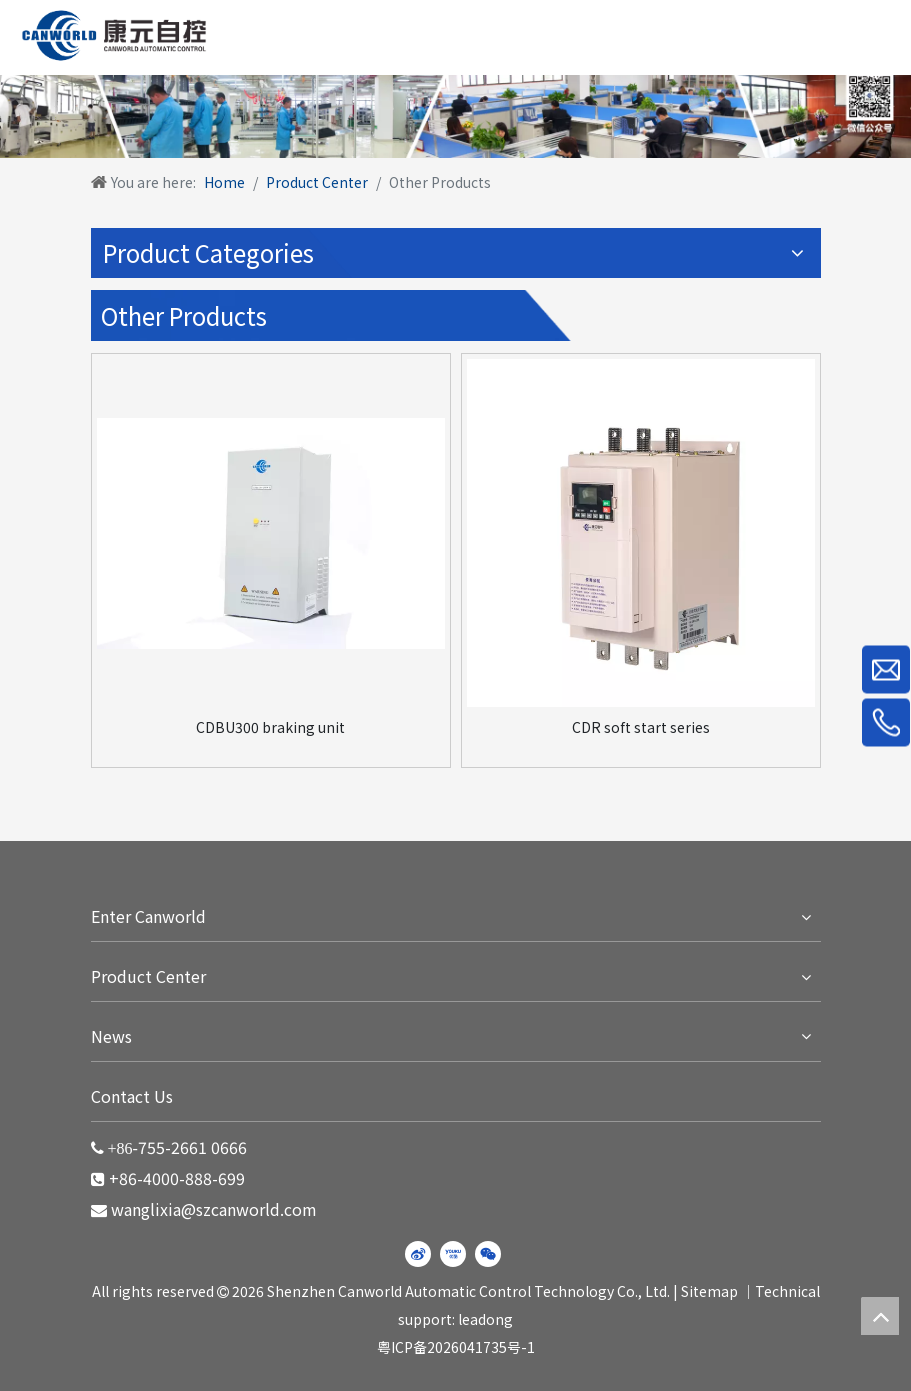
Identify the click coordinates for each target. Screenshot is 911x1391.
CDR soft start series (641, 727)
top (880, 1316)
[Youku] (453, 1254)
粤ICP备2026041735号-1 (456, 1347)
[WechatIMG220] (455, 110)
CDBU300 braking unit (270, 727)
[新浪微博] (418, 1254)
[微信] (488, 1254)
